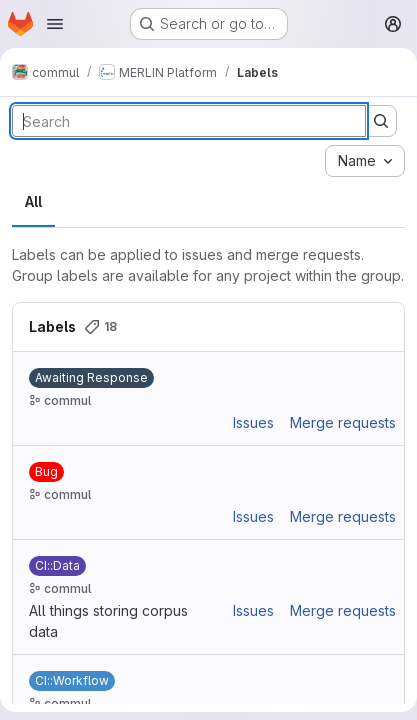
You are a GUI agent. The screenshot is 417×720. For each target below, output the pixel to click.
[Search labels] (189, 121)
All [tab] (33, 201)
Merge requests (343, 422)
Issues (253, 422)
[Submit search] (381, 121)
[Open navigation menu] (55, 24)
